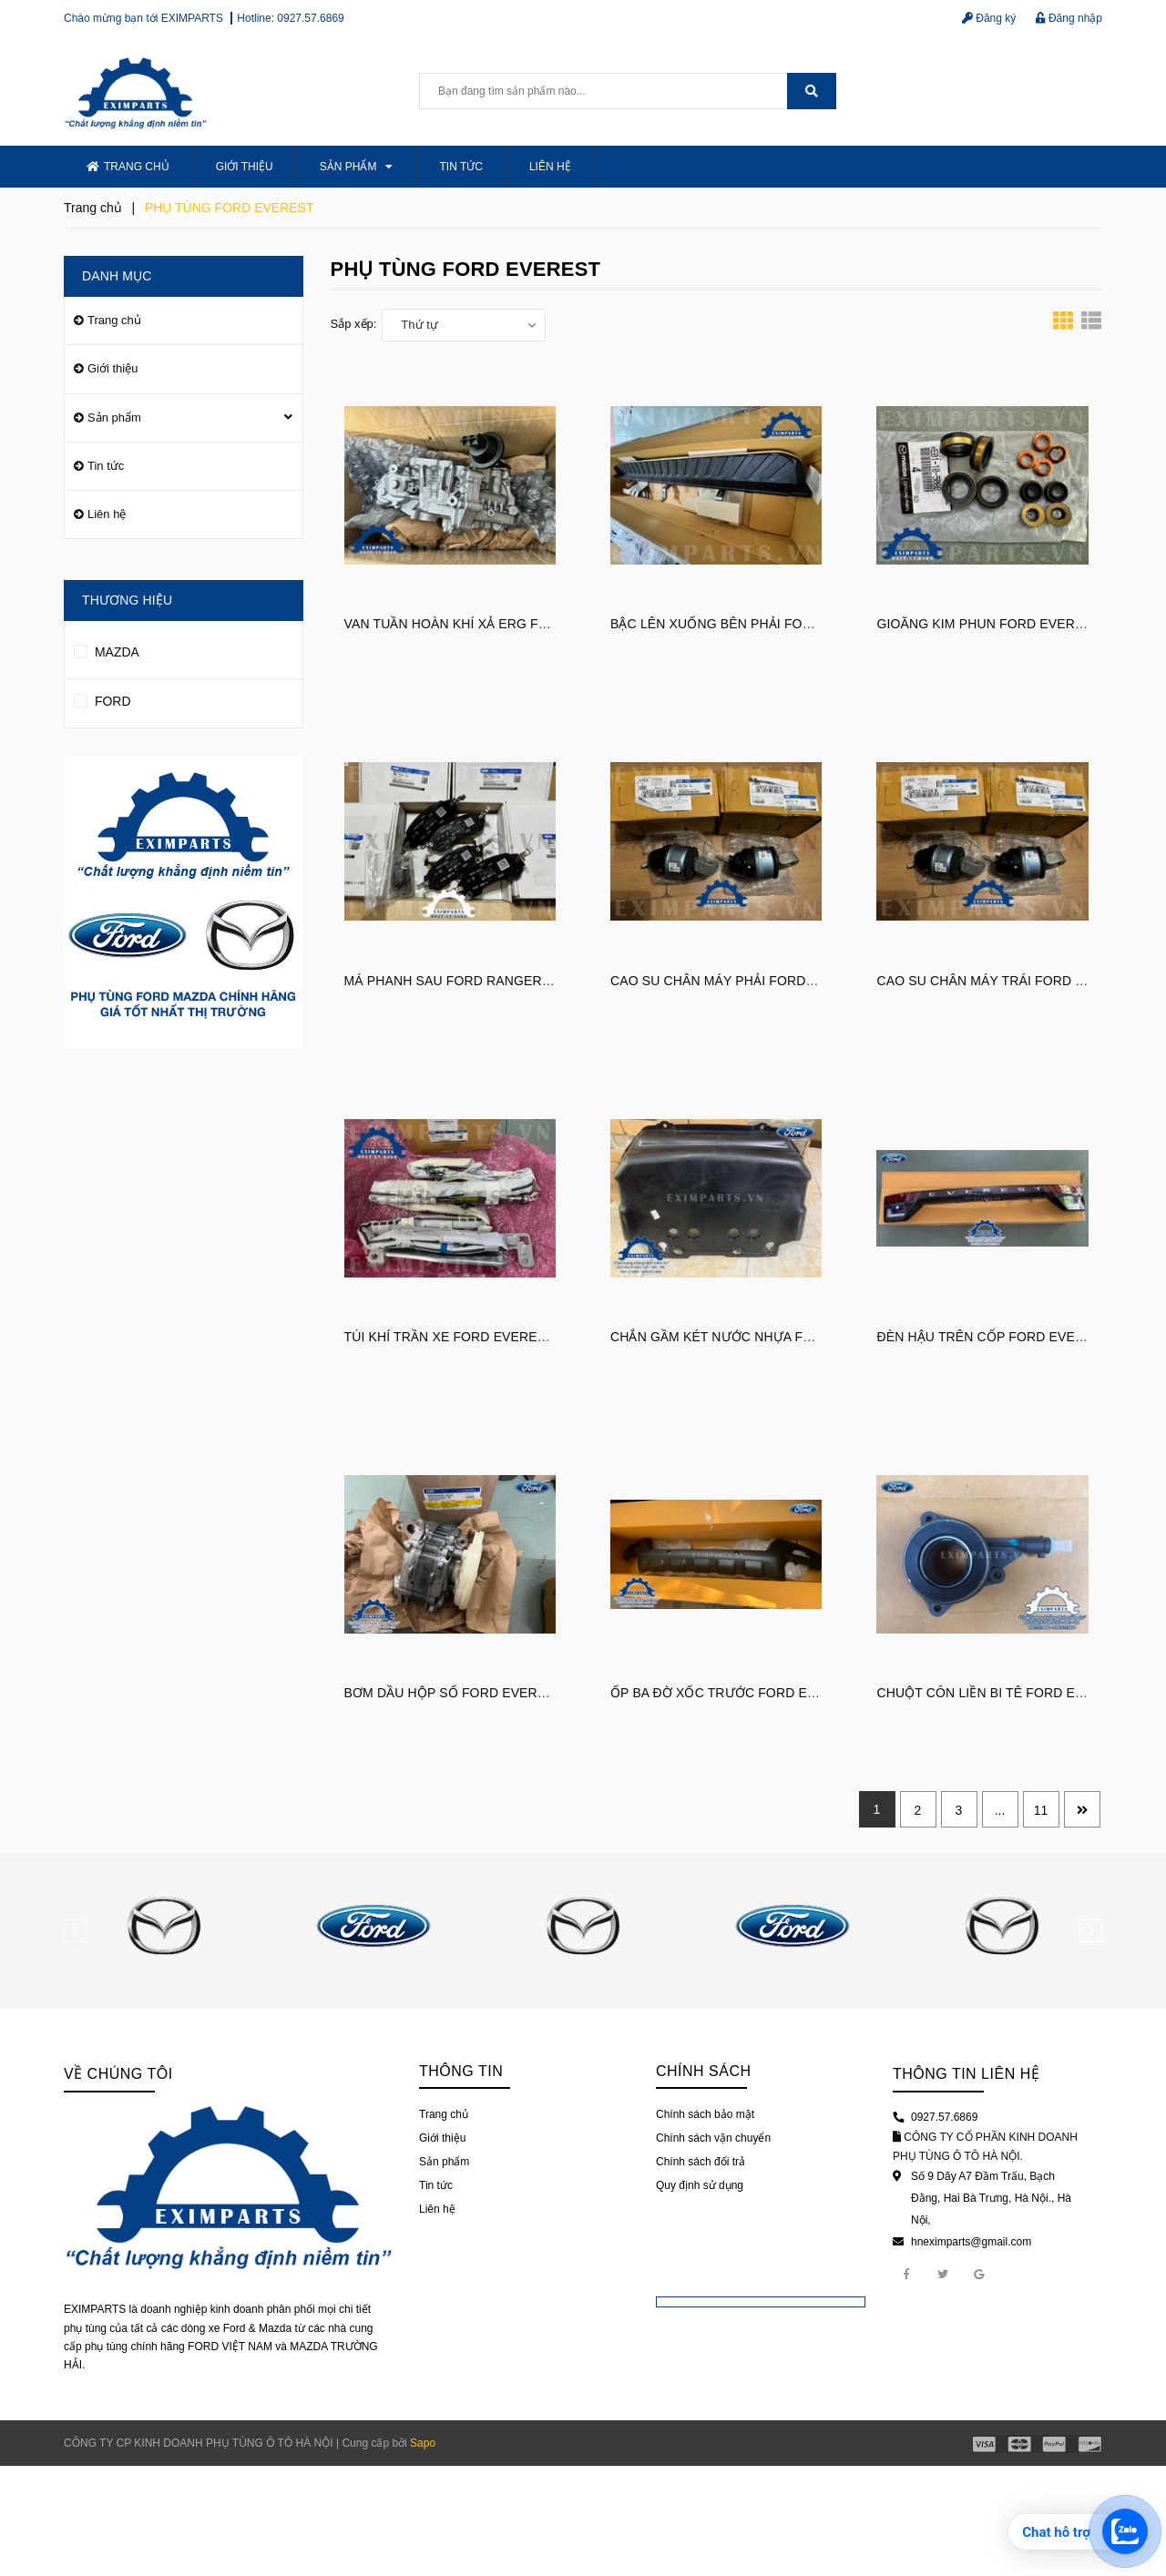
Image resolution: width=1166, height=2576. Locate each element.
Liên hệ (550, 166)
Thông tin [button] (461, 2071)
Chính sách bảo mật (705, 2114)
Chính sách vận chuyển (713, 2138)
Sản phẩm (357, 166)
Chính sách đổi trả (700, 2161)
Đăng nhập (1069, 18)
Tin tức (460, 166)
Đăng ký (989, 18)
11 (1041, 1810)
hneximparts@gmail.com (971, 2241)
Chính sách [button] (704, 2071)
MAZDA (106, 649)
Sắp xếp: (354, 324)
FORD (102, 698)
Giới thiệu (244, 166)
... (1000, 1810)
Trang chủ (128, 166)
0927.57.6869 (310, 18)
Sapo (422, 2443)
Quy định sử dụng (699, 2185)
